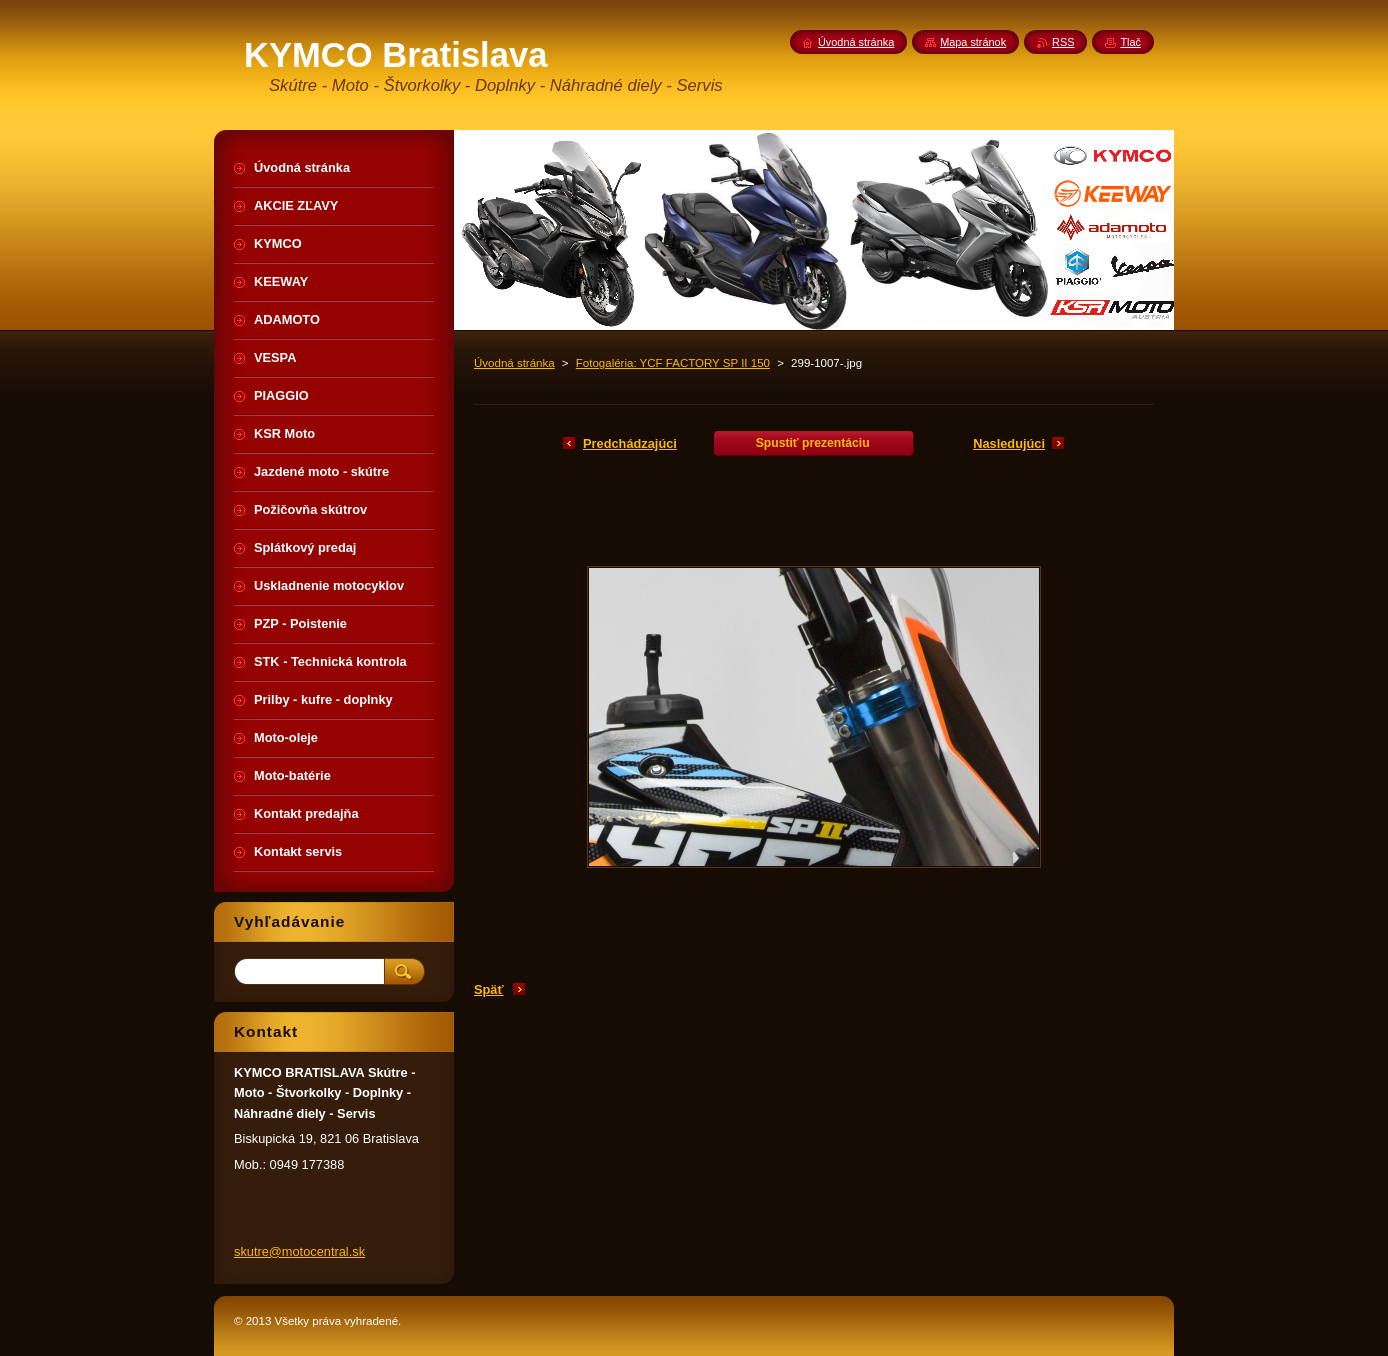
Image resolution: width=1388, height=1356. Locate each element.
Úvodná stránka (514, 363)
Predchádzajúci (630, 443)
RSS (1063, 42)
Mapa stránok (973, 42)
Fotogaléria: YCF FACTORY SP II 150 (673, 363)
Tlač (1130, 42)
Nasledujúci (1009, 443)
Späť (489, 989)
